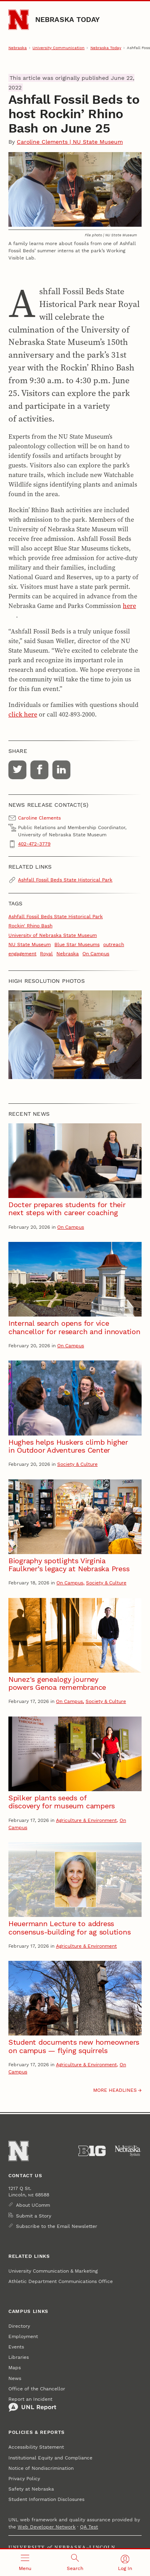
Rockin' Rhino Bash (30, 926)
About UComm (33, 2205)
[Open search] (75, 2562)
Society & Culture (77, 1464)
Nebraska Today (67, 19)
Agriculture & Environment (86, 1820)
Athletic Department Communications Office (60, 2281)
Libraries (18, 2357)
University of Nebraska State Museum (52, 935)
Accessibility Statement (36, 2447)
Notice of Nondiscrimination (41, 2468)
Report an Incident (32, 2404)
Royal (46, 953)
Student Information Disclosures (46, 2499)
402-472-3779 (34, 844)
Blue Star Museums (77, 944)
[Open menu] (25, 2562)
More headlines (115, 2090)
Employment (23, 2336)
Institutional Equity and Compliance (50, 2458)
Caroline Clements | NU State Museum (70, 142)
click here (22, 714)
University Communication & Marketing (53, 2271)
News (14, 2378)
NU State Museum (29, 944)
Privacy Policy (24, 2478)
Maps (14, 2367)
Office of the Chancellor (36, 2389)
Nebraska (17, 48)
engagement (22, 953)
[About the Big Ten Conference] (92, 2150)
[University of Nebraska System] (128, 2150)
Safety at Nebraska (31, 2489)
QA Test (89, 2527)
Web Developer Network (47, 2527)
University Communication (58, 48)
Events (16, 2347)
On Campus (95, 953)
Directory (19, 2326)
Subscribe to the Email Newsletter (56, 2226)
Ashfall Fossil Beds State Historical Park (65, 880)
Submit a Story (33, 2216)
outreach (113, 944)
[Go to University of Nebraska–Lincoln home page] (18, 20)
